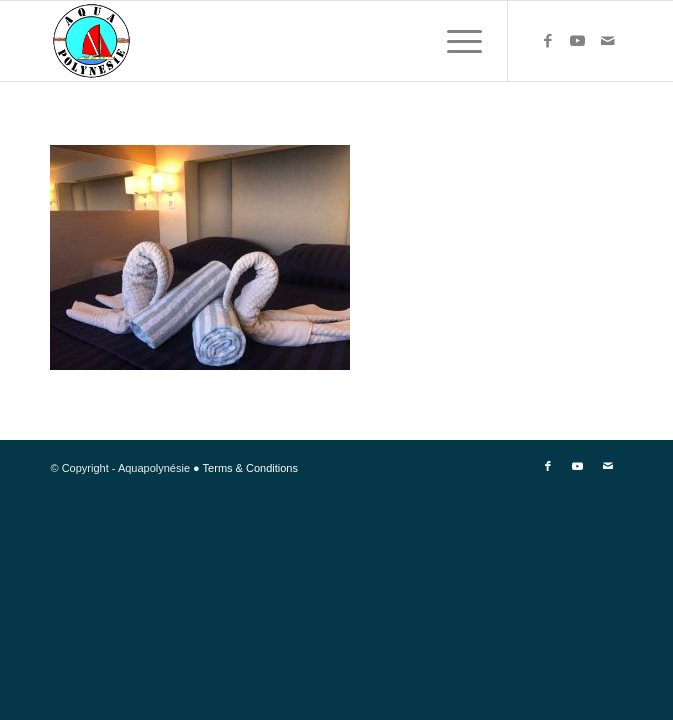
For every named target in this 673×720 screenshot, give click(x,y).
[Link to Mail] (608, 41)
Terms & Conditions (250, 468)
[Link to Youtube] (578, 41)
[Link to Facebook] (548, 41)
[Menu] (454, 41)
